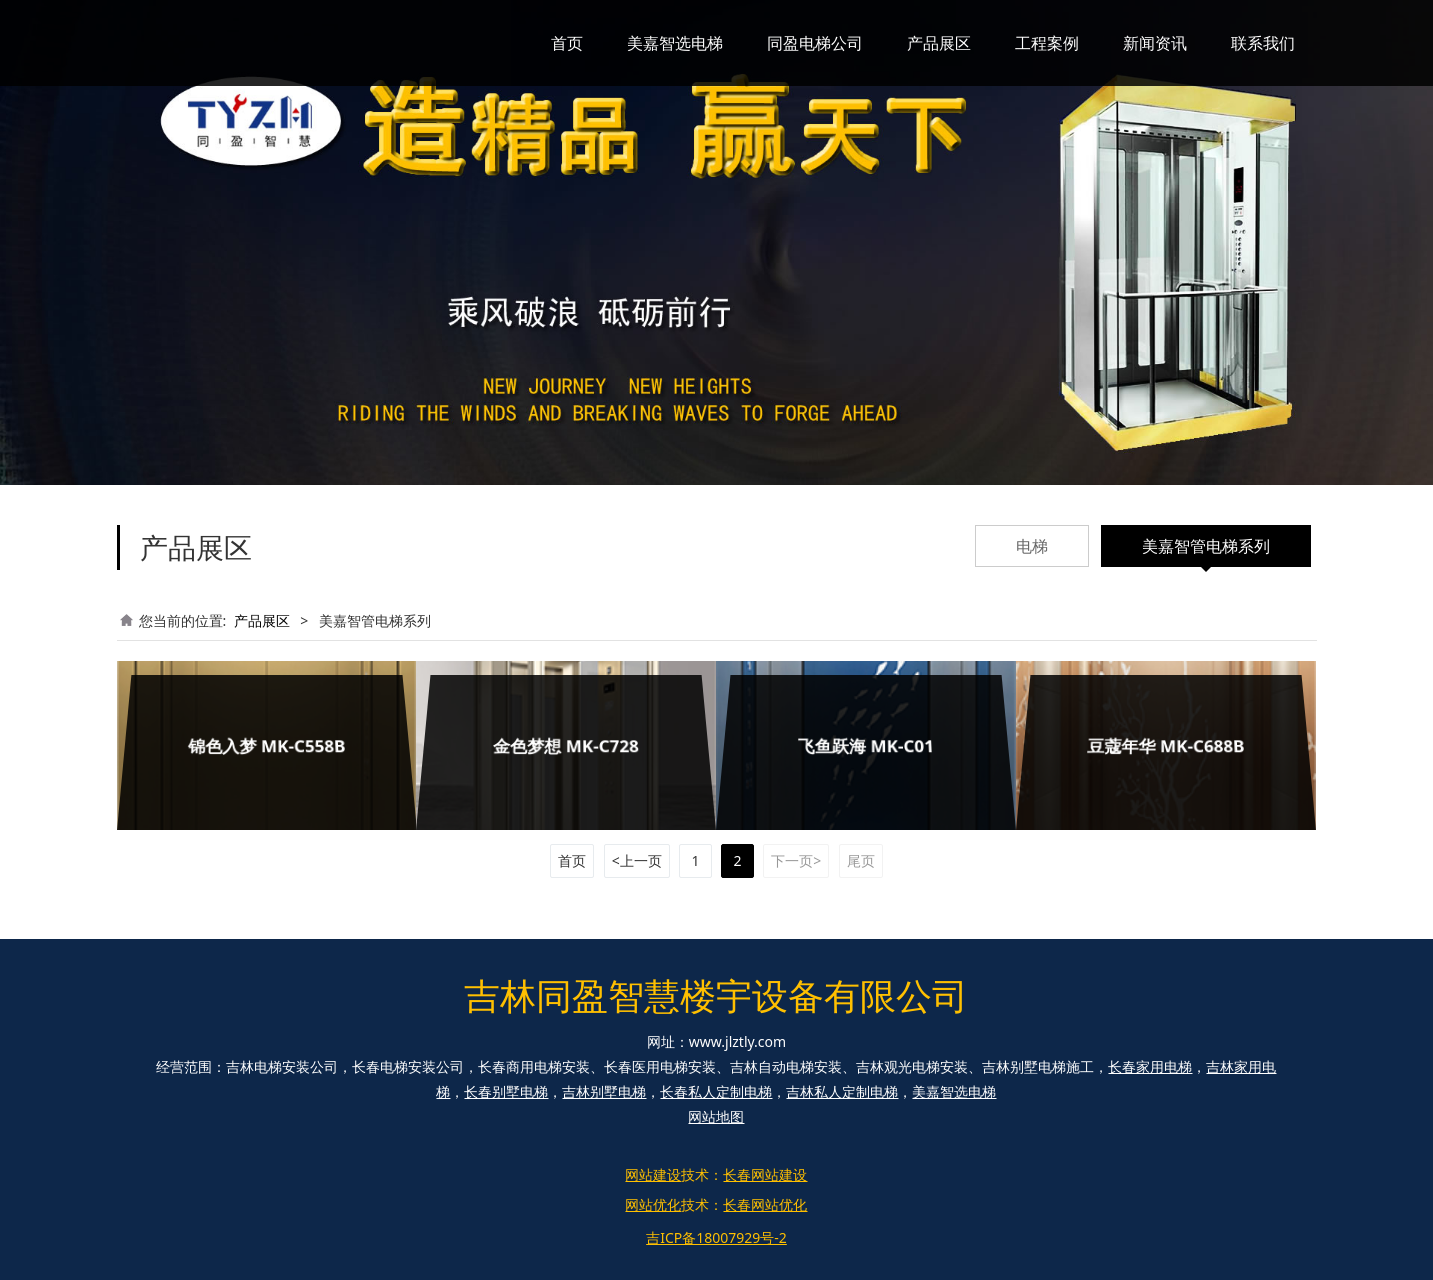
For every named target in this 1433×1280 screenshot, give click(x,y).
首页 (567, 43)
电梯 (1032, 546)
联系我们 (1263, 43)
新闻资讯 (1155, 43)
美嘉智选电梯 (675, 43)
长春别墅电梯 (506, 1091)
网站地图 (716, 1116)
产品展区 (939, 43)
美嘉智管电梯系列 (1206, 546)
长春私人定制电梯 (716, 1091)
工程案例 (1047, 43)
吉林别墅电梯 (604, 1091)
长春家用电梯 (1150, 1066)
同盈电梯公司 (815, 43)
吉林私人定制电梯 (842, 1091)
